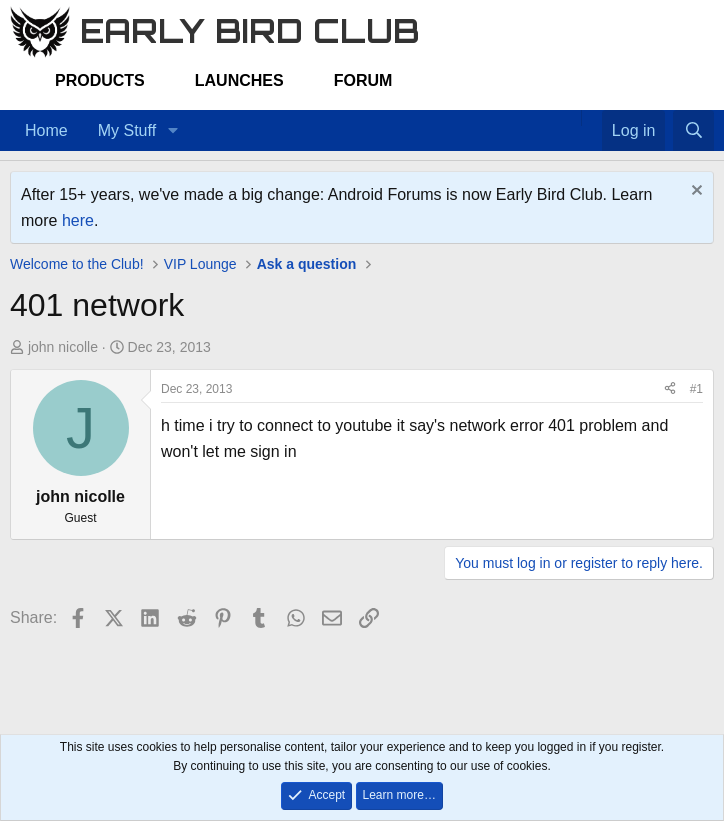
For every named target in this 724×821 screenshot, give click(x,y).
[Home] (571, 118)
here (78, 220)
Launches (239, 80)
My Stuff (127, 130)
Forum (363, 80)
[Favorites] (591, 118)
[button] (172, 131)
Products (100, 80)
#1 (696, 389)
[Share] (670, 389)
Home (46, 130)
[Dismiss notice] (694, 192)
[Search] (693, 131)
